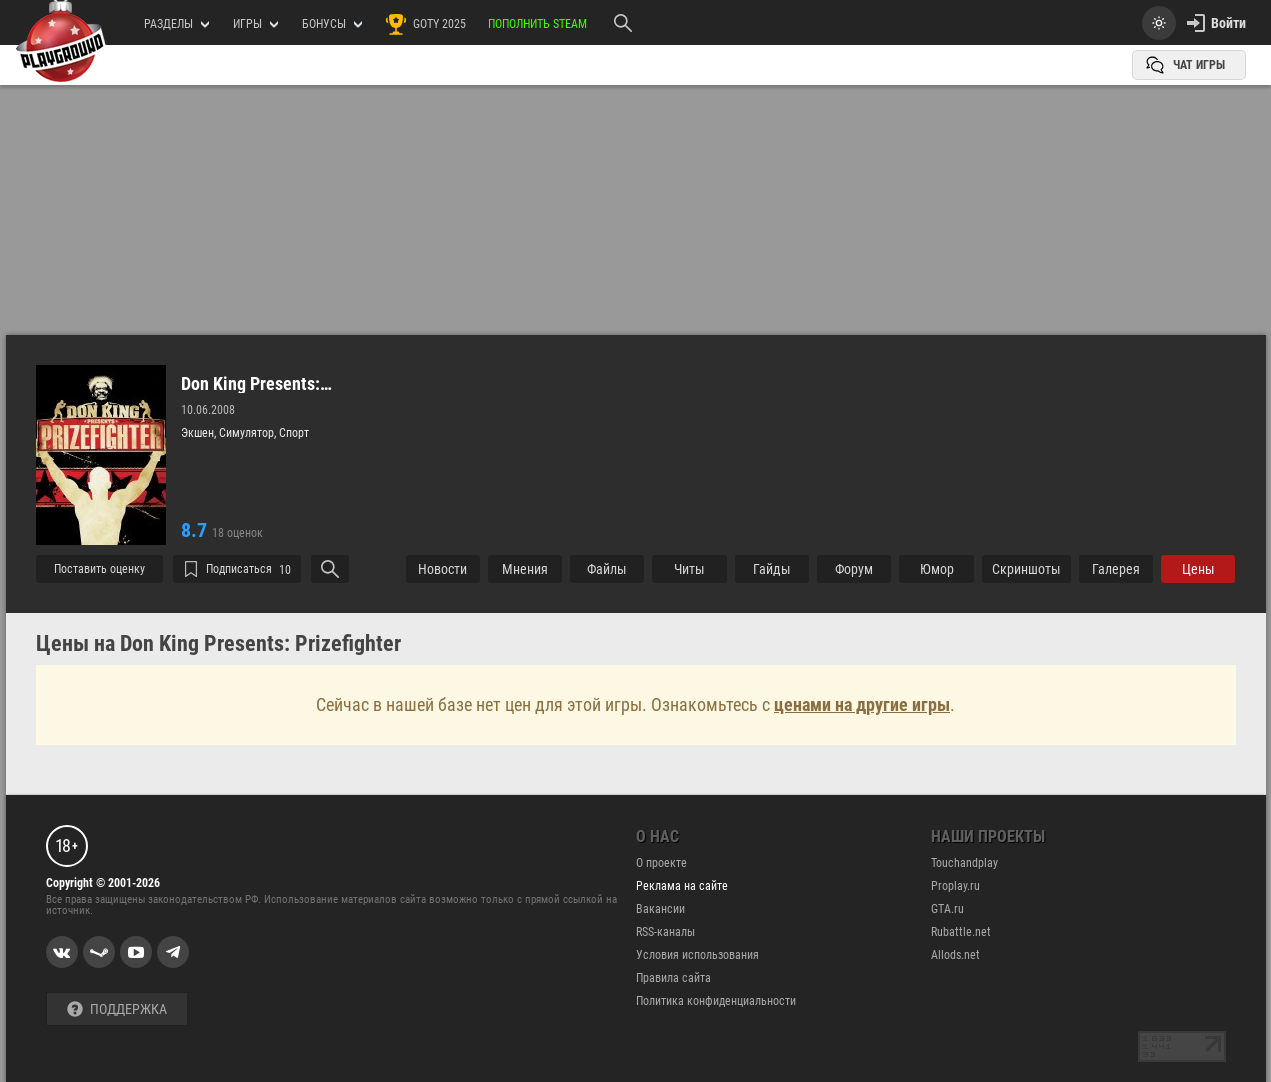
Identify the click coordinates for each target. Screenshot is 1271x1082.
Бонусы (332, 24)
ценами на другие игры (862, 704)
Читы (689, 569)
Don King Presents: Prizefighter (250, 384)
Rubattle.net (961, 932)
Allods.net (955, 955)
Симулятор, (249, 433)
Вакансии (660, 909)
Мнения (525, 569)
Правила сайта (673, 978)
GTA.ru (947, 909)
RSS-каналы (665, 932)
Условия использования (697, 955)
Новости (442, 569)
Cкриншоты (1026, 569)
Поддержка (117, 1009)
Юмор (937, 569)
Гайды (772, 569)
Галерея (1116, 569)
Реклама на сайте (682, 886)
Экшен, (200, 433)
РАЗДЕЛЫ (176, 24)
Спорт (294, 433)
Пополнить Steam (537, 24)
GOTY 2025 (425, 24)
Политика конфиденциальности (716, 1001)
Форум (854, 569)
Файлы (607, 569)
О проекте (661, 863)
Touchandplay (964, 863)
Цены (1198, 569)
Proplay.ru (955, 886)
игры (255, 24)
